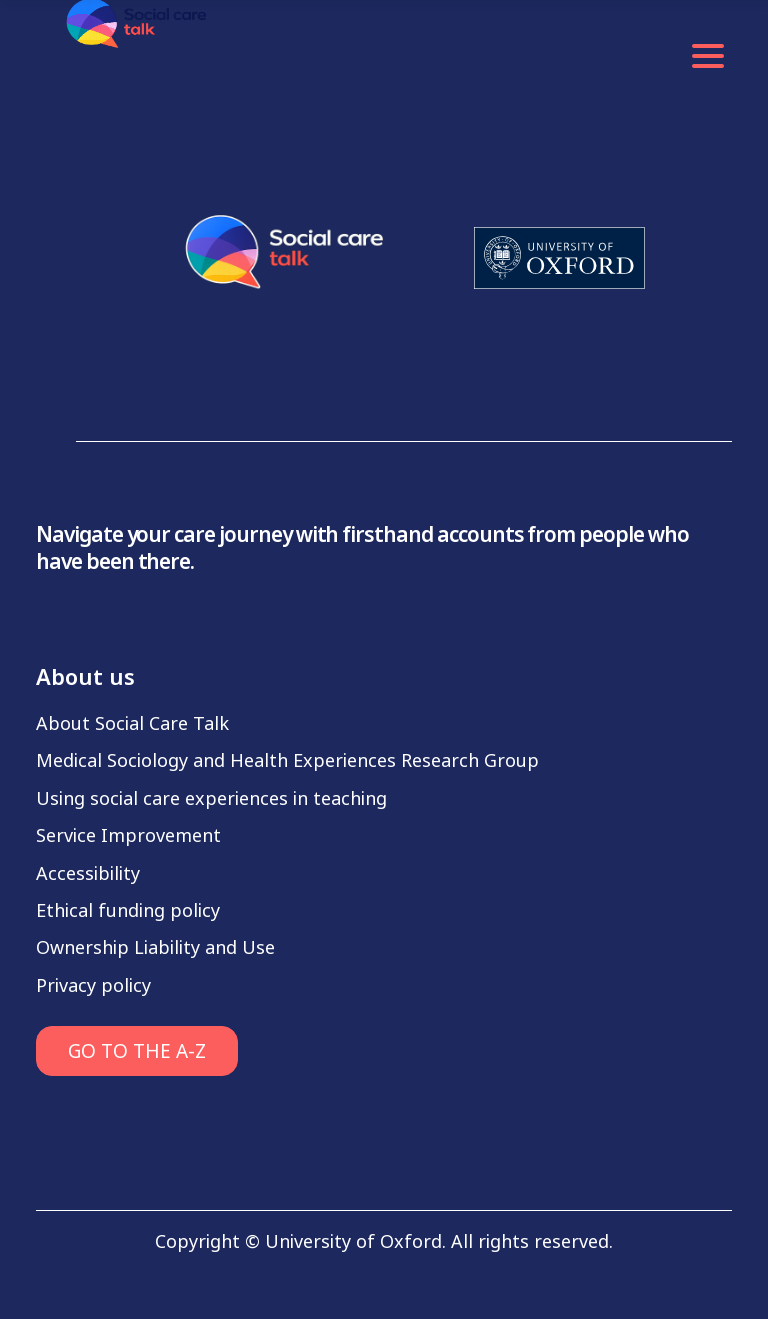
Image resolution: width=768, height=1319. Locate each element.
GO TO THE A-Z (137, 1051)
